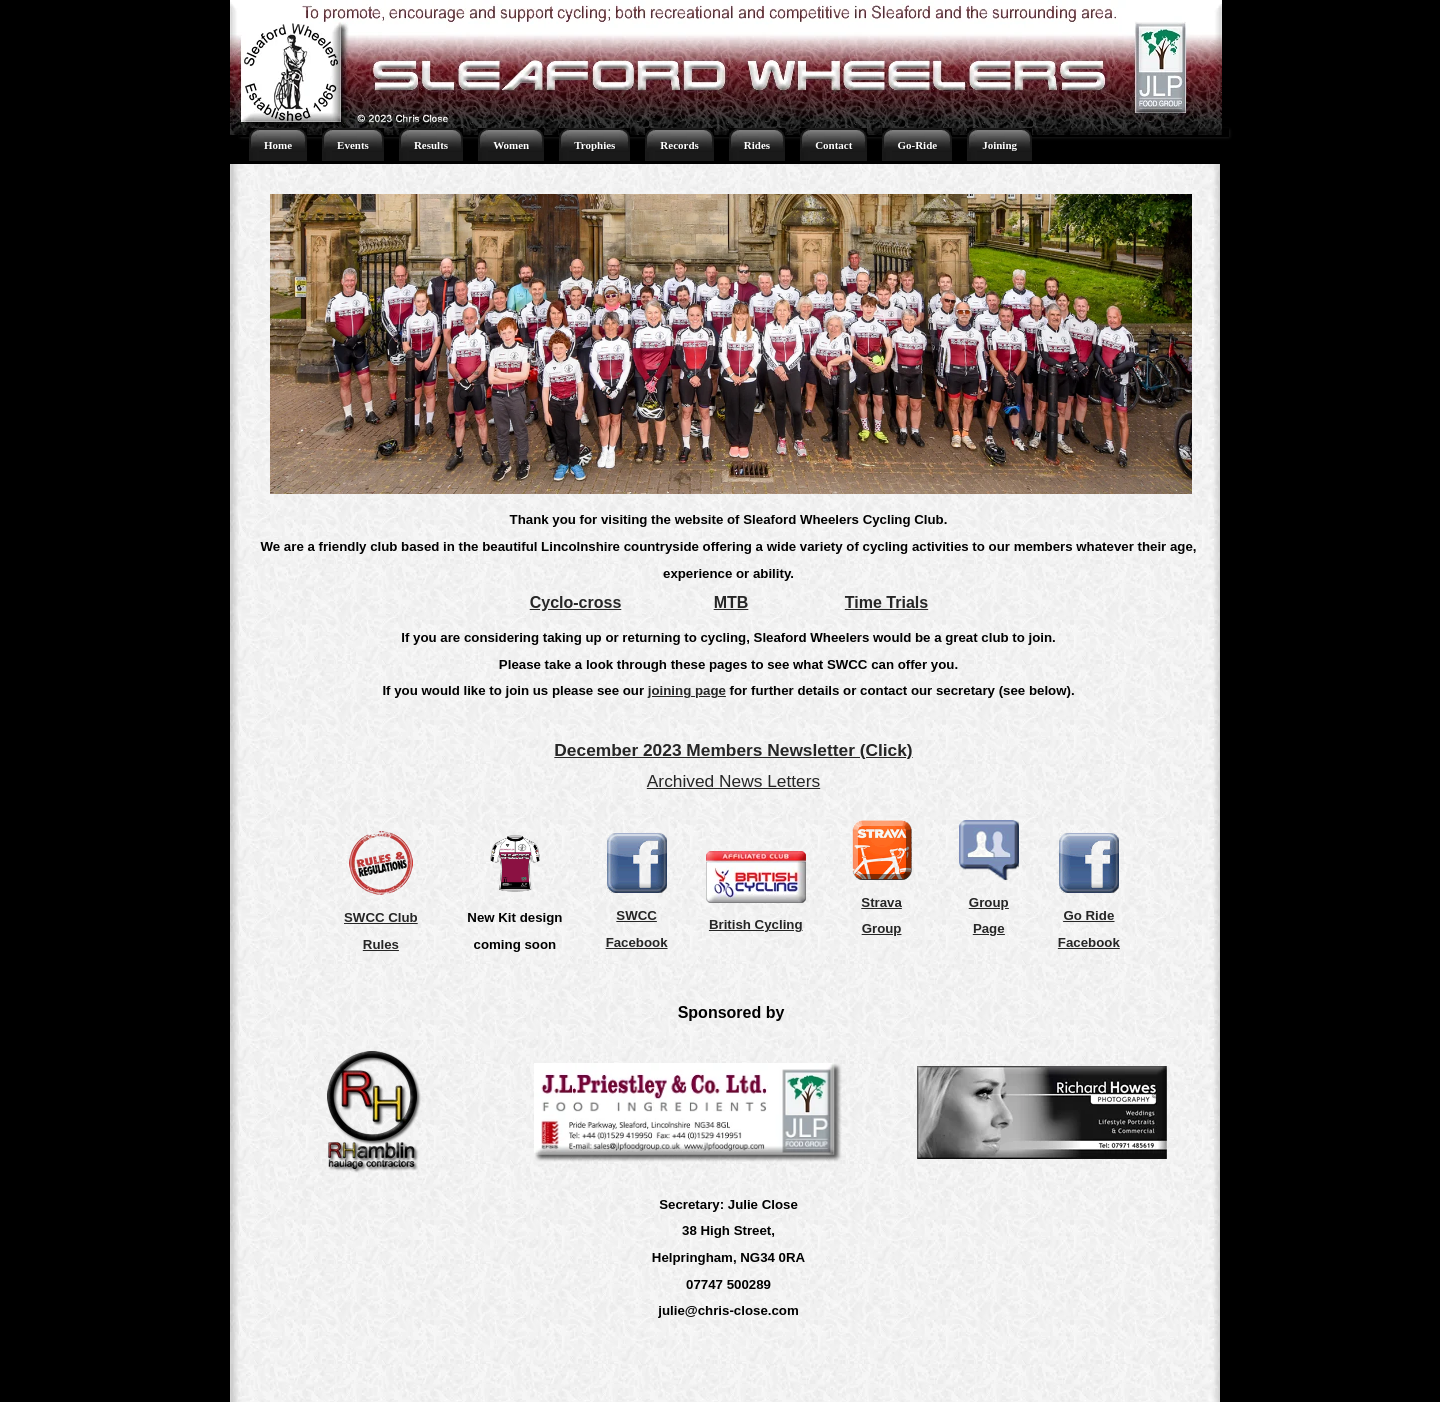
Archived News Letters (733, 781)
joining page (687, 690)
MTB (731, 602)
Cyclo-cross (576, 602)
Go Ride (1088, 915)
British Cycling (756, 924)
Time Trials (886, 602)
